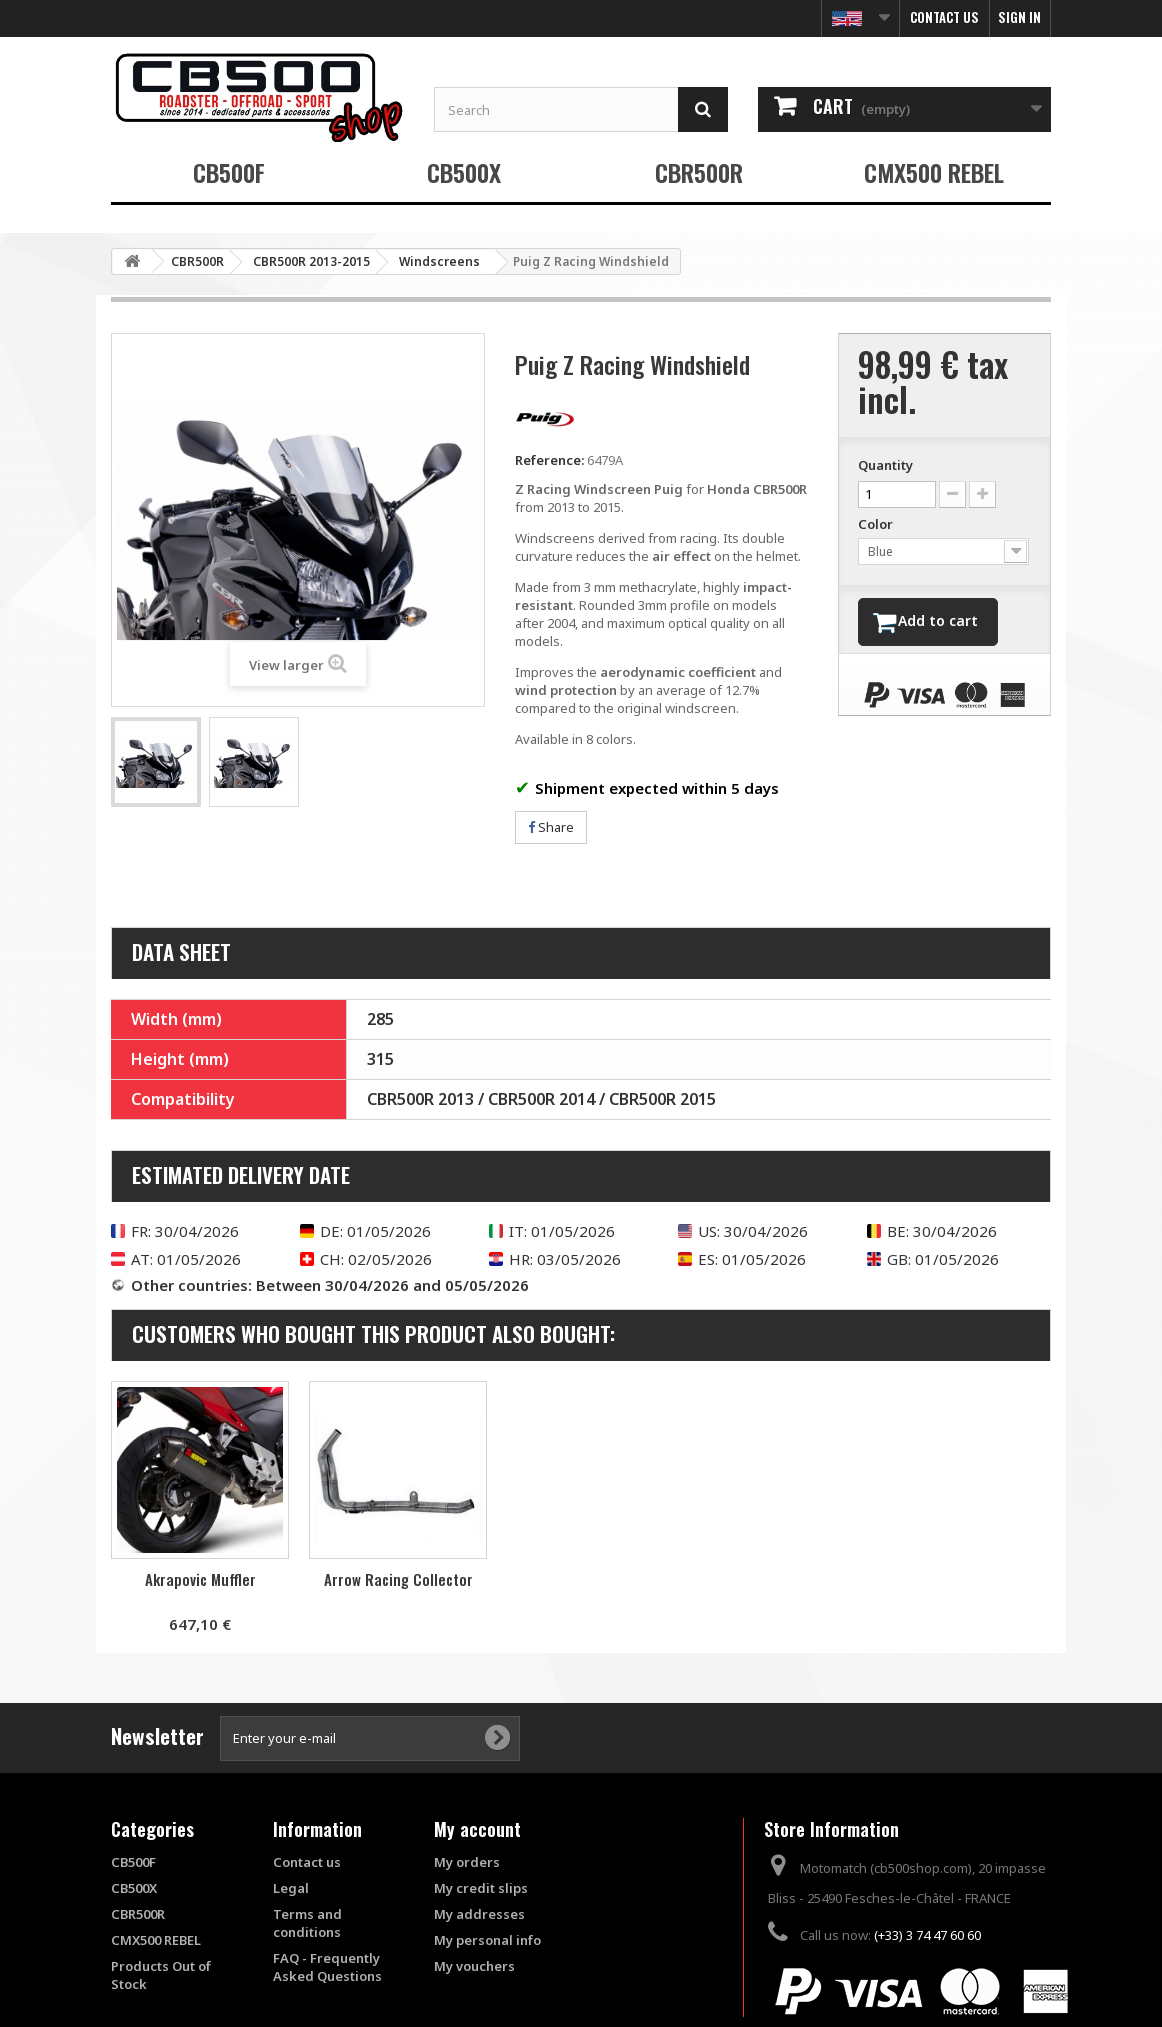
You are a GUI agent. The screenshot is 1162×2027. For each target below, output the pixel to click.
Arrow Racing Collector (596, 1579)
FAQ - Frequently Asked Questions (327, 1967)
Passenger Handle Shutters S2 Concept (200, 1588)
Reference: (549, 460)
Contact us (944, 17)
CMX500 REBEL (934, 172)
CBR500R (699, 172)
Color (877, 524)
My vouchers (474, 1966)
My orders (467, 1862)
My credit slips (481, 1888)
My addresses (479, 1914)
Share (551, 827)
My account (477, 1829)
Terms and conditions (307, 1923)
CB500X (464, 172)
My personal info (487, 1940)
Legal (291, 1888)
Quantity (885, 465)
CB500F (229, 172)
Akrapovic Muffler (398, 1579)
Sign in (1019, 17)
